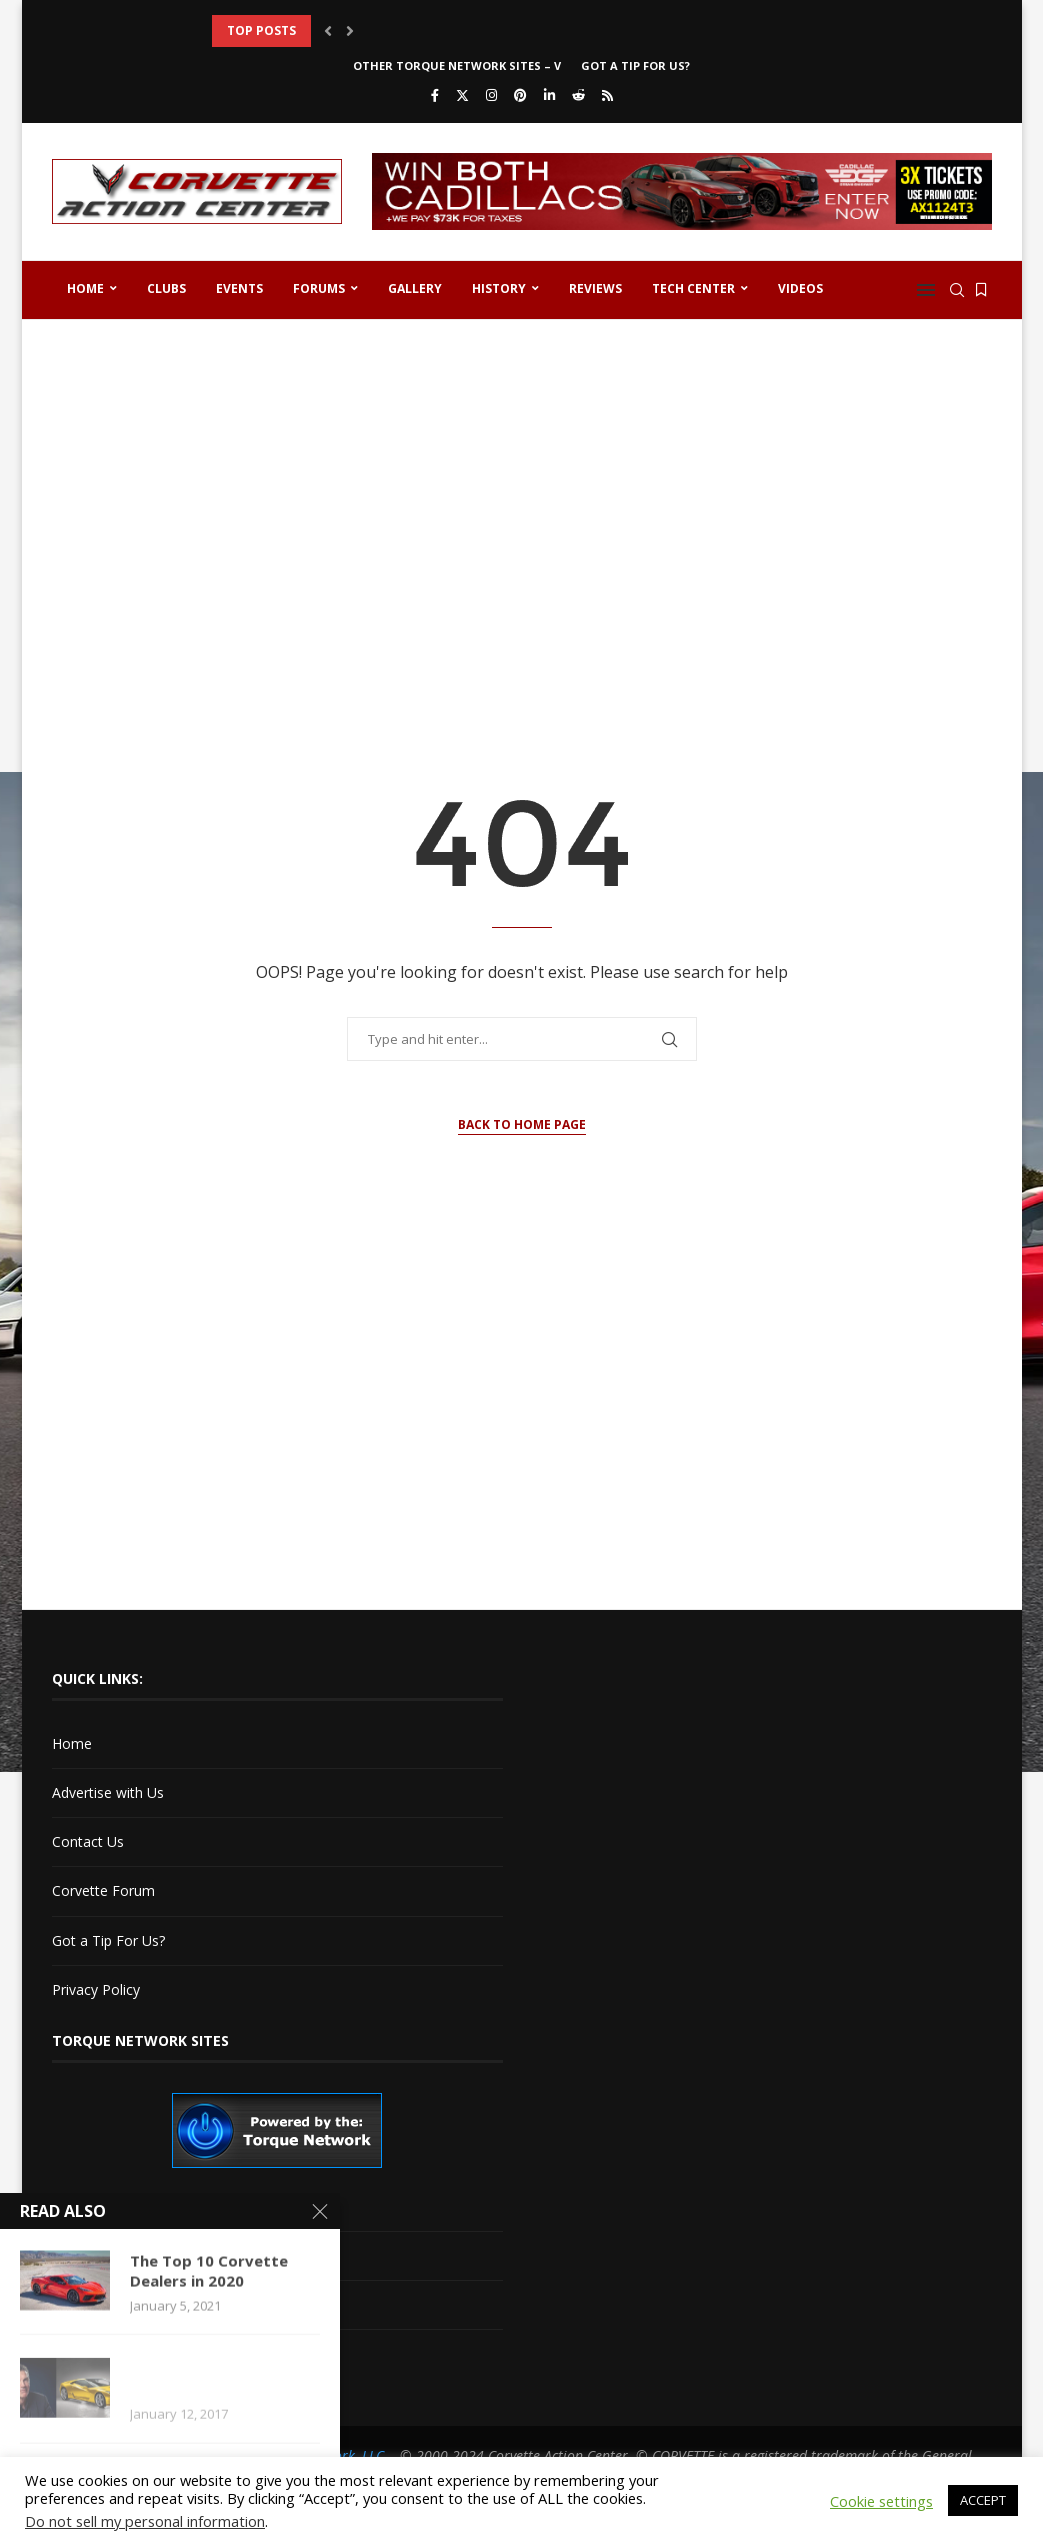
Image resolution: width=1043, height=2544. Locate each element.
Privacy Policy (96, 1989)
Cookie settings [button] (881, 2501)
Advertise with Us (108, 1792)
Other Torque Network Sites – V (457, 65)
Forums (319, 288)
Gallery (415, 288)
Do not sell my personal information (145, 2521)
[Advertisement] (522, 490)
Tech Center (693, 288)
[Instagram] (491, 95)
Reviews (595, 288)
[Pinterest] (520, 95)
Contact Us (88, 1841)
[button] (328, 31)
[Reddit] (578, 95)
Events (239, 288)
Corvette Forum (103, 1890)
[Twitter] (462, 95)
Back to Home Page (522, 1124)
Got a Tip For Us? (635, 65)
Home (85, 288)
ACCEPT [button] (983, 2500)
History (499, 288)
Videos (800, 288)
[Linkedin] (549, 95)
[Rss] (607, 95)
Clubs (166, 288)
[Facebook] (435, 95)
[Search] (957, 290)
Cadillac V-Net (97, 2205)
